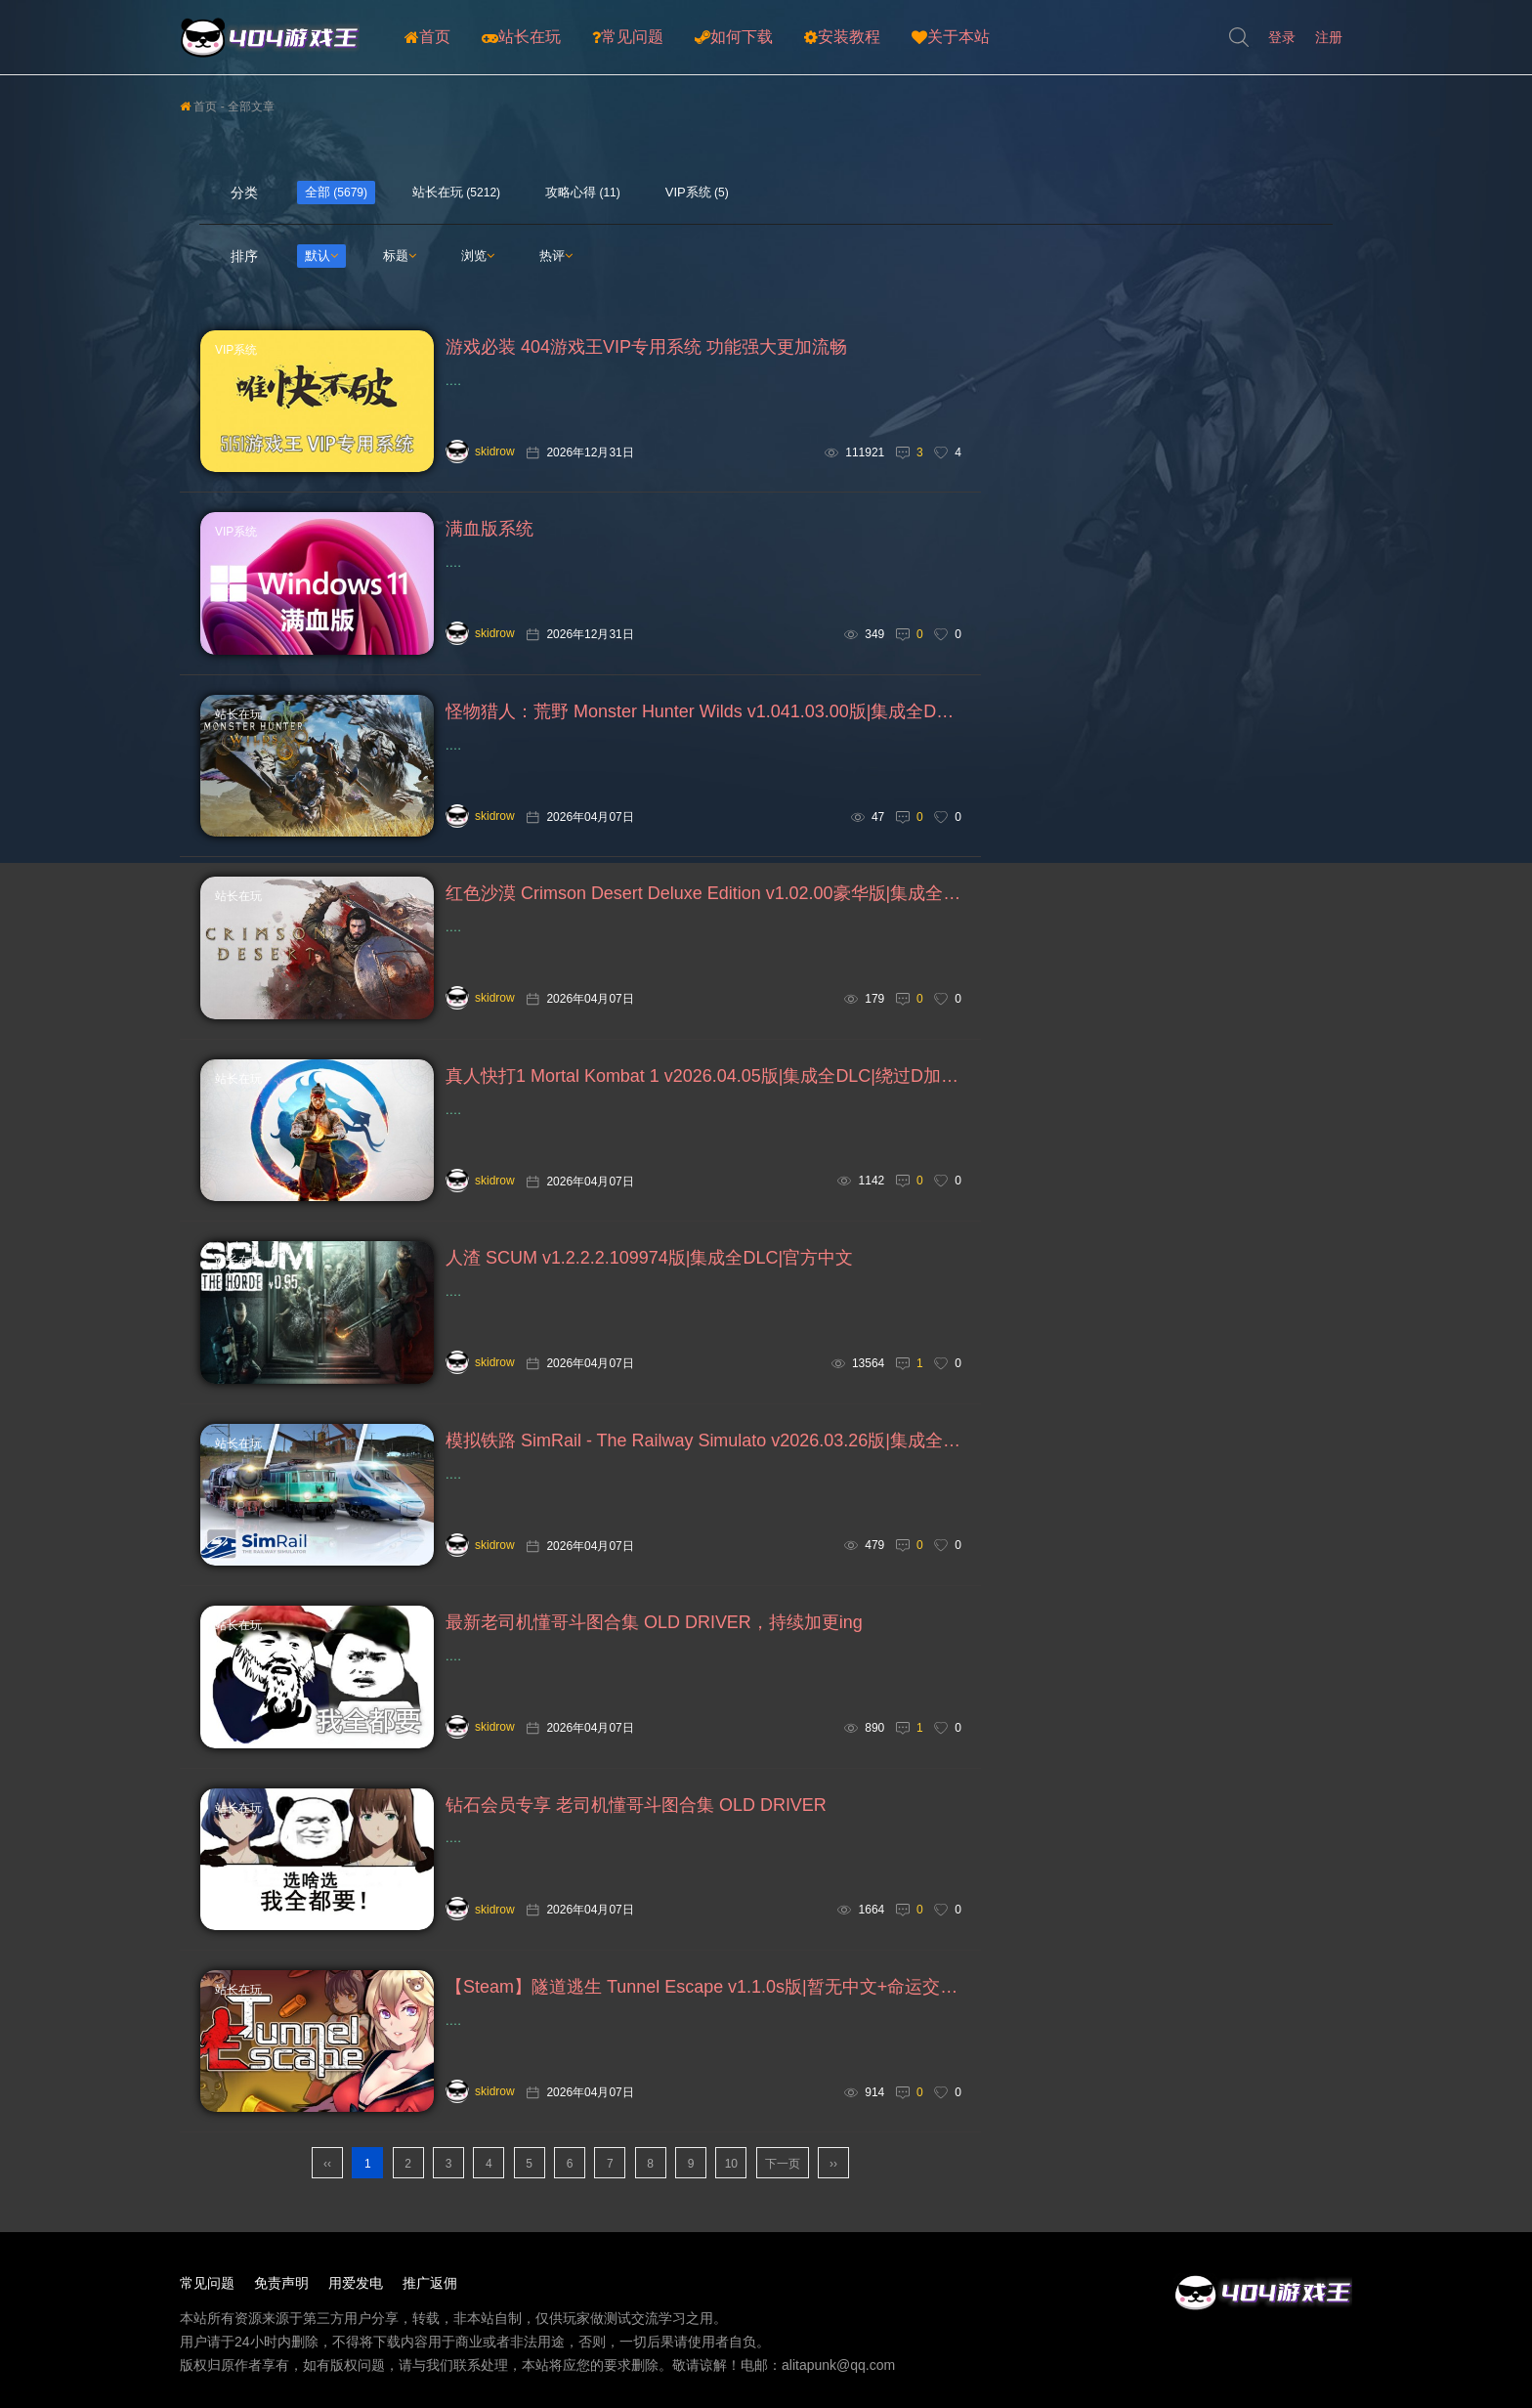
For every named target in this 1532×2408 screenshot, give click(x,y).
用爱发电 (355, 2290)
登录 (1282, 37)
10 (731, 2170)
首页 (427, 37)
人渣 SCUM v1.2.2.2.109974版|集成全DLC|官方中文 (649, 1261)
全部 (317, 192)
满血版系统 (489, 530)
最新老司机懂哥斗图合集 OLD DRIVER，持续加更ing (654, 1628)
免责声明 (281, 2290)
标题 (399, 255)
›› (833, 2170)
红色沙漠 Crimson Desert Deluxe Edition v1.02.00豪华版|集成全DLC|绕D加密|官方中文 (703, 896)
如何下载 (734, 37)
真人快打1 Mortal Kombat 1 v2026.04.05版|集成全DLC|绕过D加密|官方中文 (703, 1079)
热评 (556, 255)
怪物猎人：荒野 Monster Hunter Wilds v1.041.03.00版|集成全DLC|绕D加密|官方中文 (703, 713)
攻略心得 (570, 192)
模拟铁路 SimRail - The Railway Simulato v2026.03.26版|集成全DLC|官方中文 (703, 1444)
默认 (321, 255)
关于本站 (951, 37)
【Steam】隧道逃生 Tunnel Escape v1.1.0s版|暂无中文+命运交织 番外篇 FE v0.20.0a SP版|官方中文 (703, 1993)
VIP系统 (688, 192)
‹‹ (327, 2170)
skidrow (480, 451)
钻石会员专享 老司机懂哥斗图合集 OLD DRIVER (636, 1811)
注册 (1328, 37)
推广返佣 (430, 2290)
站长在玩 (521, 37)
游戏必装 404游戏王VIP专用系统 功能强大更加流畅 (646, 348)
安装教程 (842, 37)
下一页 (782, 2170)
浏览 (477, 255)
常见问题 (627, 37)
